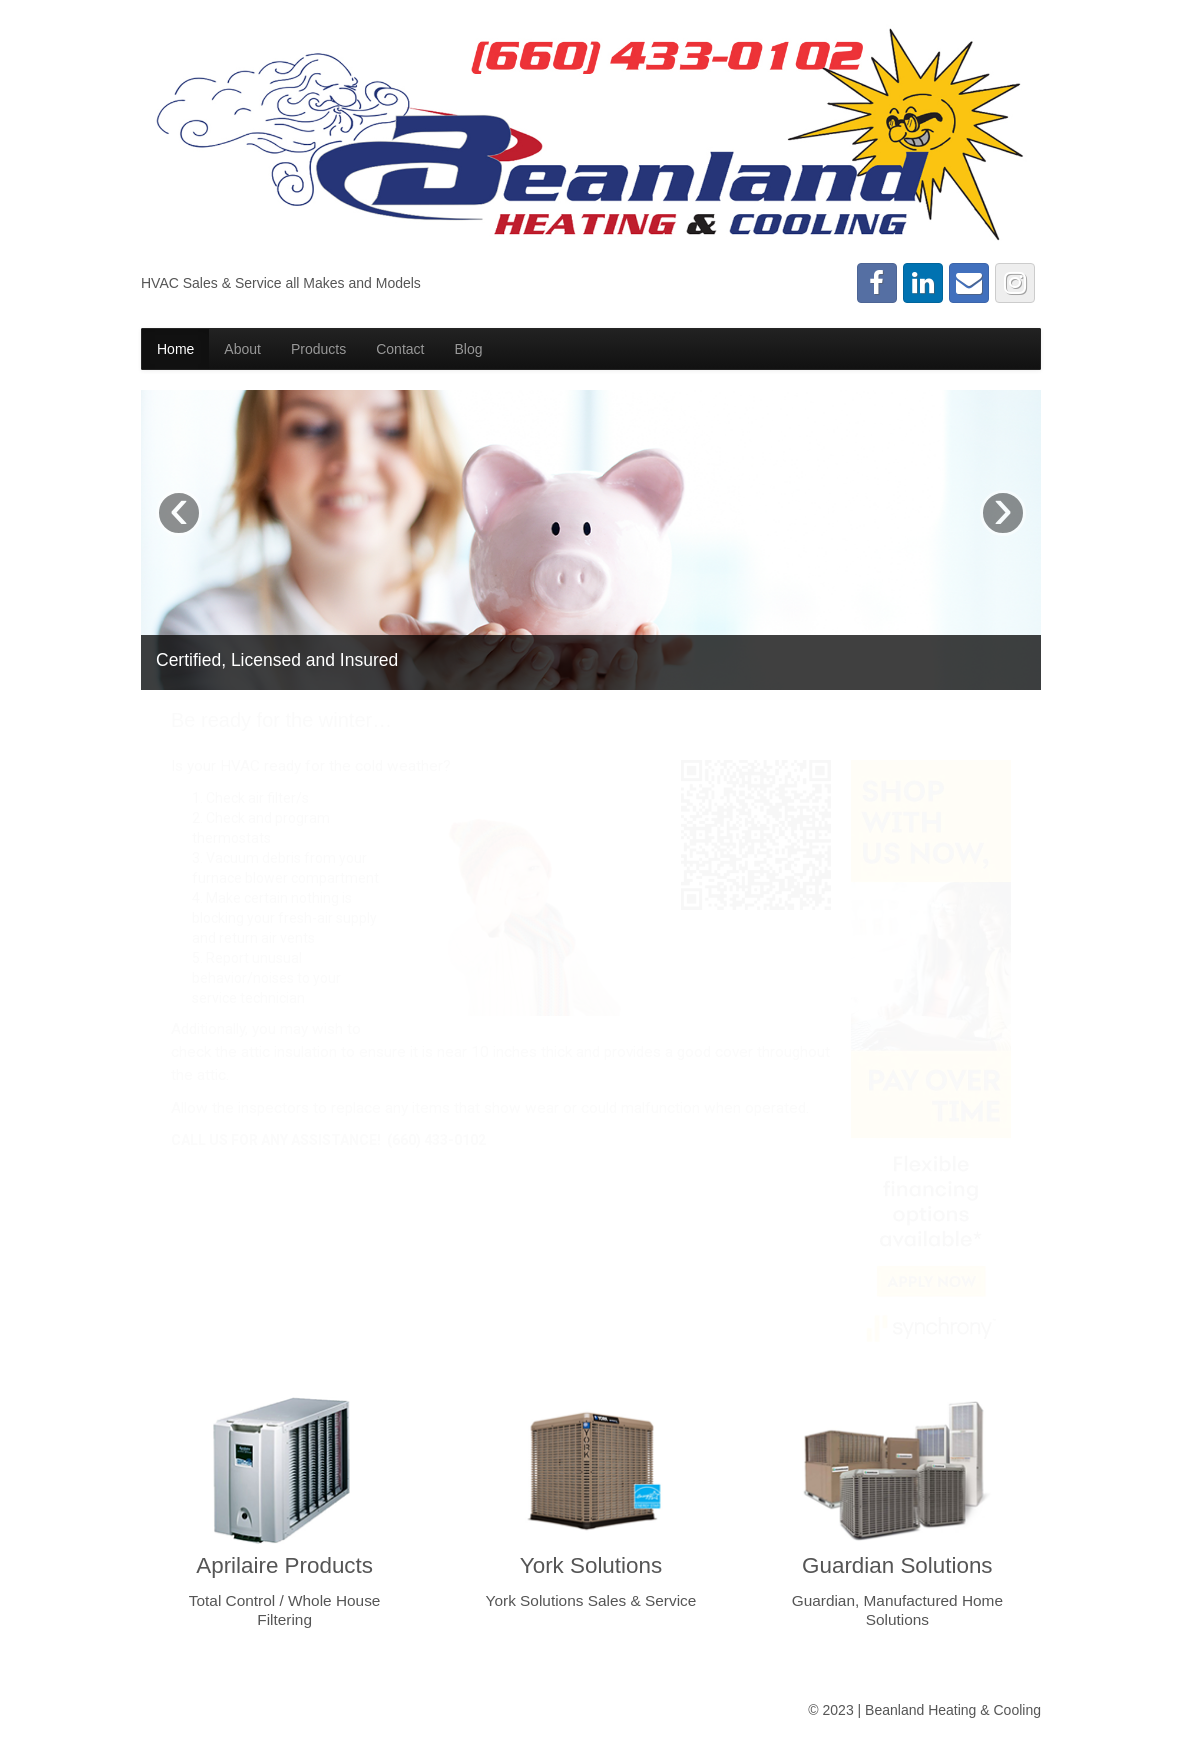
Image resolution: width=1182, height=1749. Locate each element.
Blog (468, 349)
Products (318, 349)
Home (175, 349)
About (242, 349)
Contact (400, 349)
